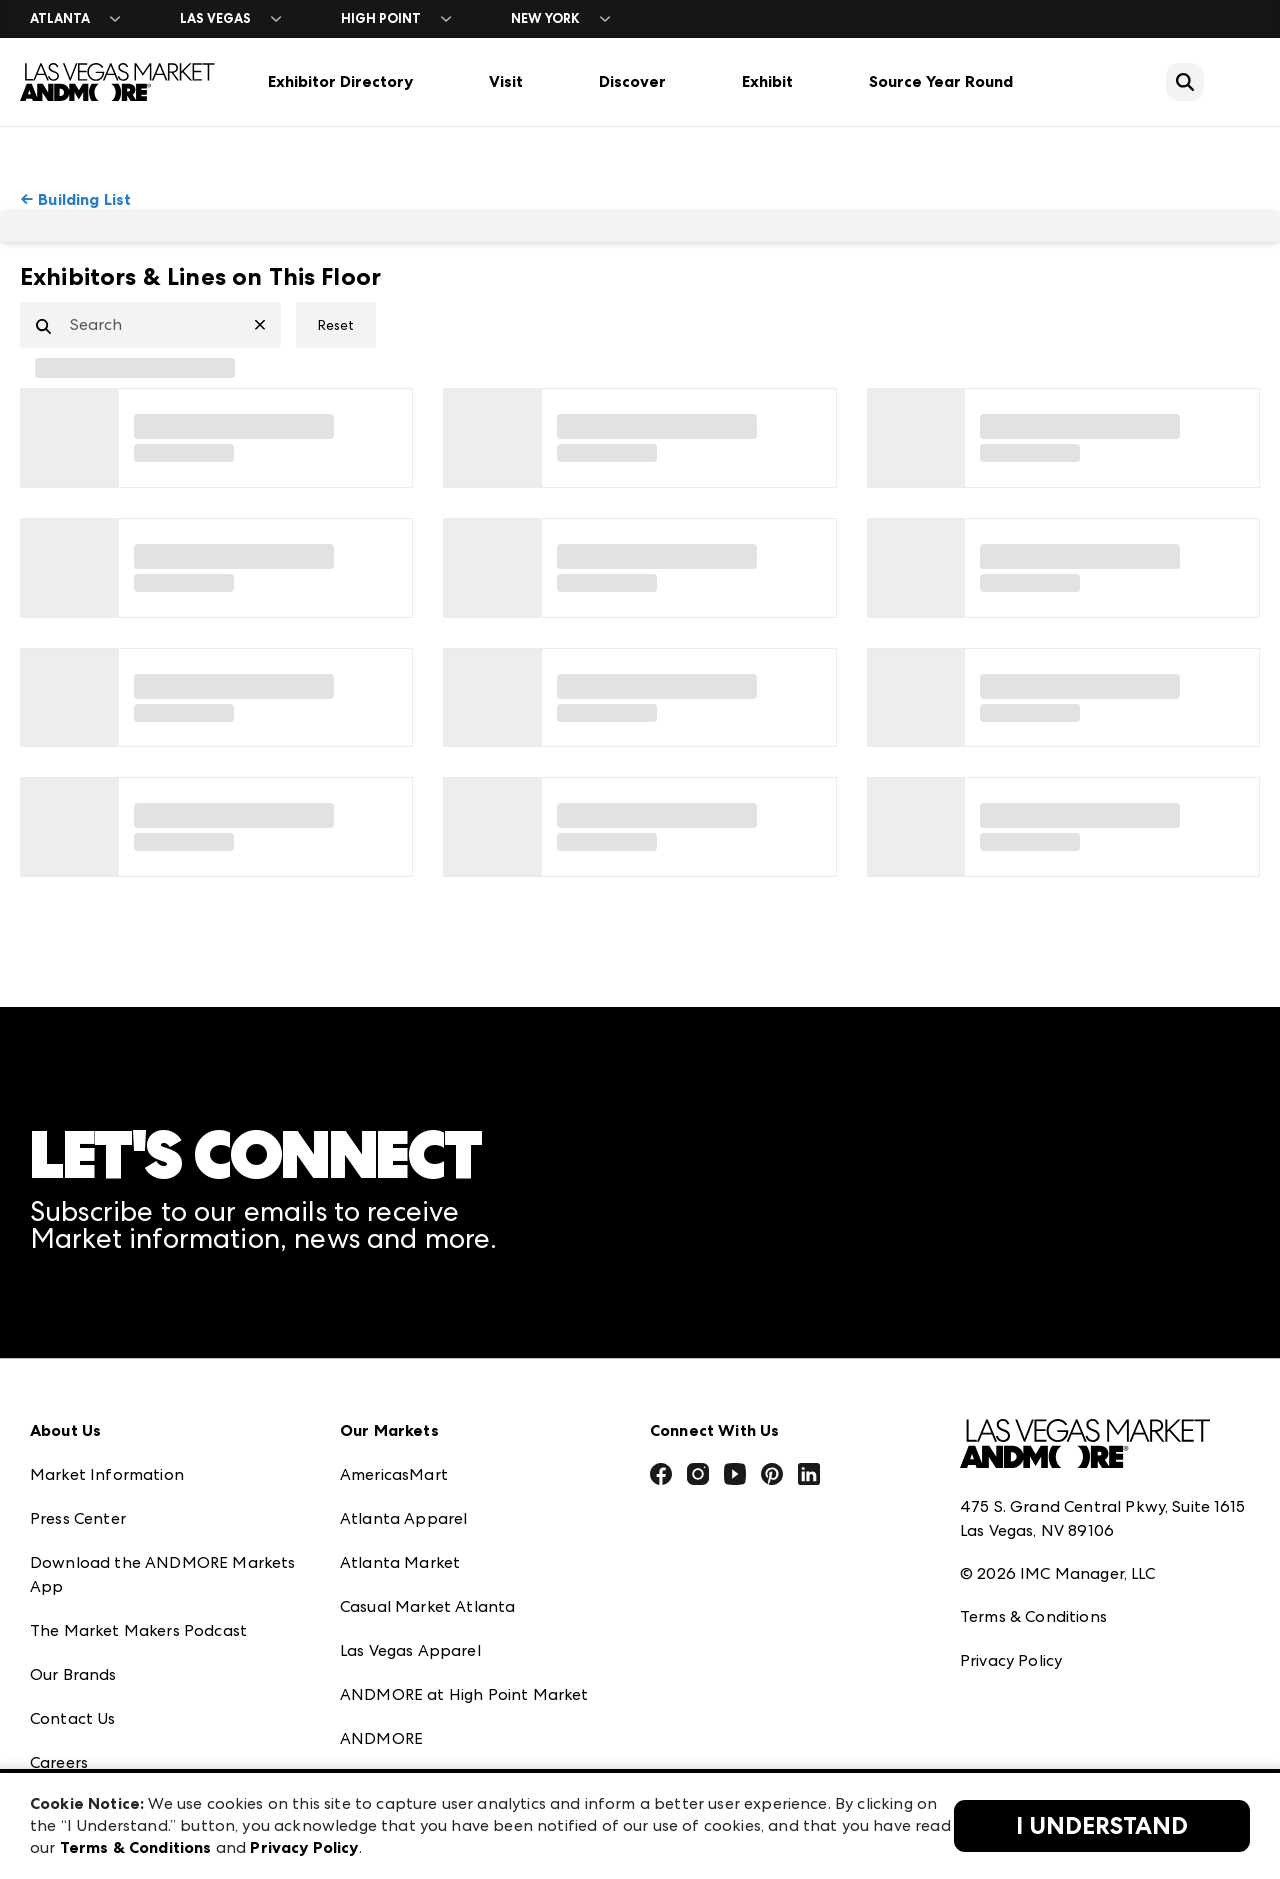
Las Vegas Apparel (410, 1650)
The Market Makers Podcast (138, 1630)
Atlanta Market (400, 1562)
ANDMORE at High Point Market (464, 1694)
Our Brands (73, 1674)
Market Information (107, 1474)
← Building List (75, 199)
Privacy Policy (1011, 1660)
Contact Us (73, 1718)
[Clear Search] (268, 325)
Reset (336, 325)
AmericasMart (394, 1474)
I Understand (1102, 1826)
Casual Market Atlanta (427, 1606)
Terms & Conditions (1033, 1616)
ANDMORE (381, 1738)
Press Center (78, 1518)
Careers (59, 1762)
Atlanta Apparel (403, 1518)
